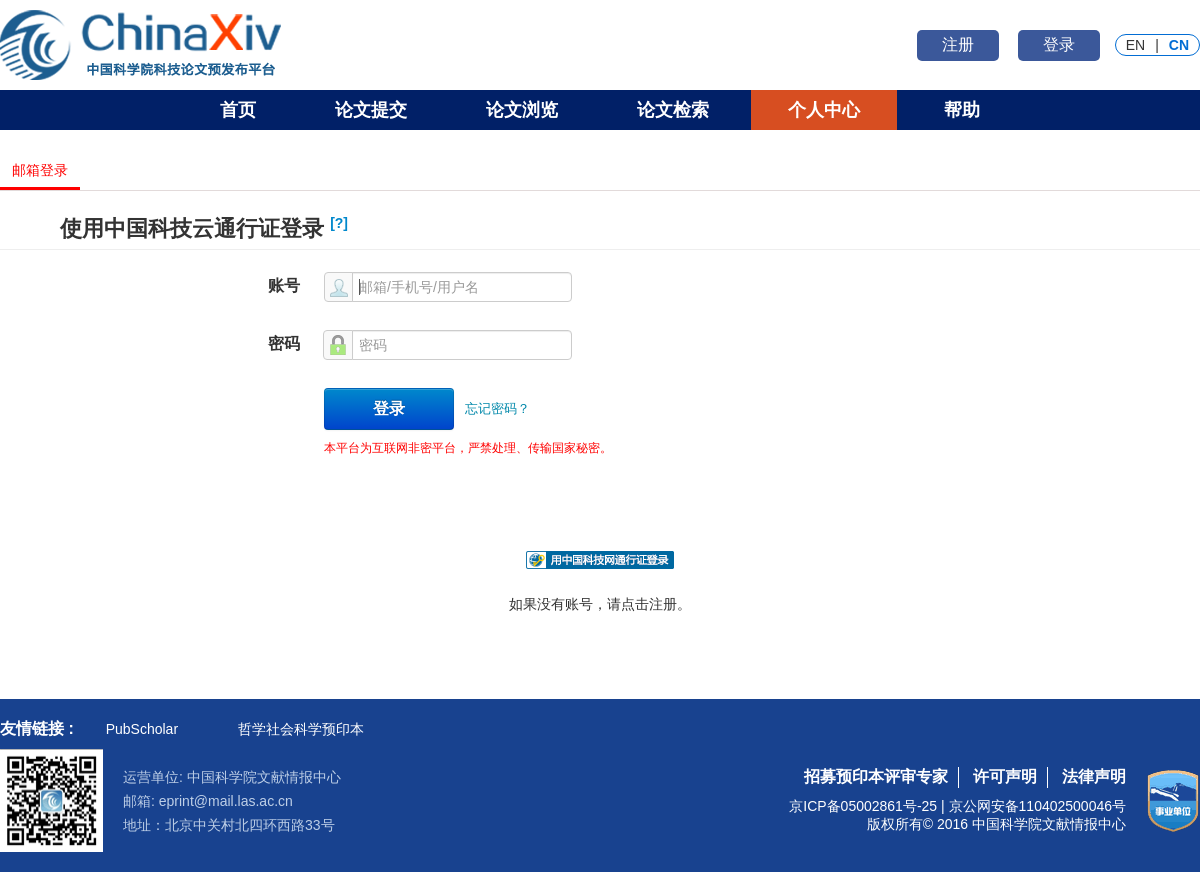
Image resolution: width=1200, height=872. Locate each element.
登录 (1059, 44)
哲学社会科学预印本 (301, 729)
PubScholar (142, 729)
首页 (238, 110)
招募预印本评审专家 (876, 776)
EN (1135, 45)
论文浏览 (522, 110)
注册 (958, 44)
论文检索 (673, 110)
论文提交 (371, 110)
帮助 (962, 110)
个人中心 (824, 110)
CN (1179, 45)
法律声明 (1094, 776)
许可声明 (1005, 776)
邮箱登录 (40, 170)
